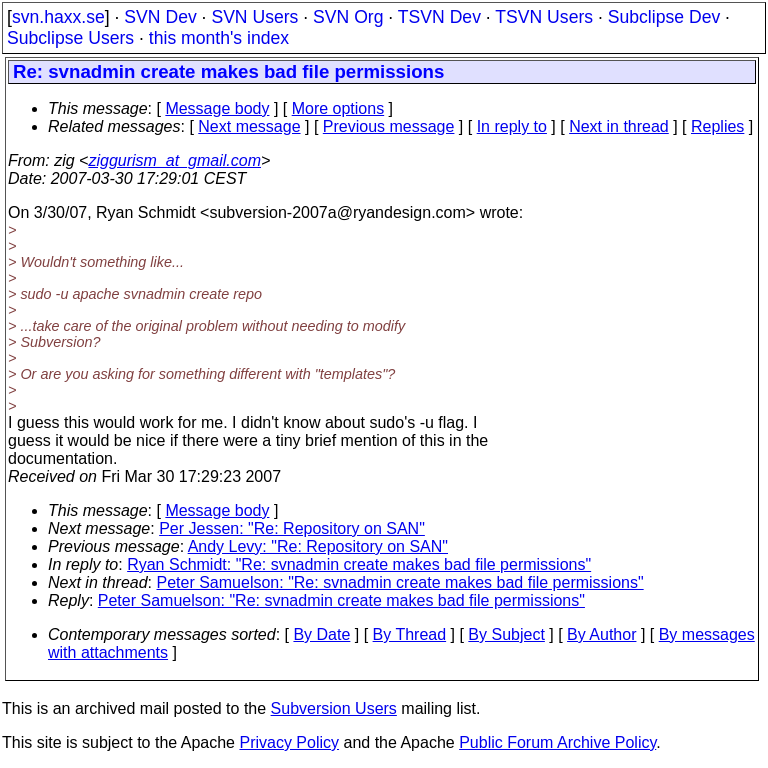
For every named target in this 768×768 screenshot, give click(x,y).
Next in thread (619, 126)
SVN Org (348, 17)
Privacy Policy (289, 742)
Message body (217, 108)
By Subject (506, 634)
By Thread (410, 634)
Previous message (389, 126)
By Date (321, 634)
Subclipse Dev (664, 17)
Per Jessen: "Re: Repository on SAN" (292, 528)
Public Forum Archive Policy (557, 742)
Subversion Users (334, 708)
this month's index (219, 38)
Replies (717, 126)
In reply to (512, 126)
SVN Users (254, 17)
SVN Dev (160, 17)
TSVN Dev (439, 17)
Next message (249, 126)
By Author (601, 634)
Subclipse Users (70, 38)
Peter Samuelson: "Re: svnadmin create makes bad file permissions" (400, 582)
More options (338, 108)
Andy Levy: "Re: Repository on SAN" (318, 546)
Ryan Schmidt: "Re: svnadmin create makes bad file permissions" (359, 564)
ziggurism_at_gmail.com (174, 160)
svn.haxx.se (58, 17)
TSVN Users (544, 17)
